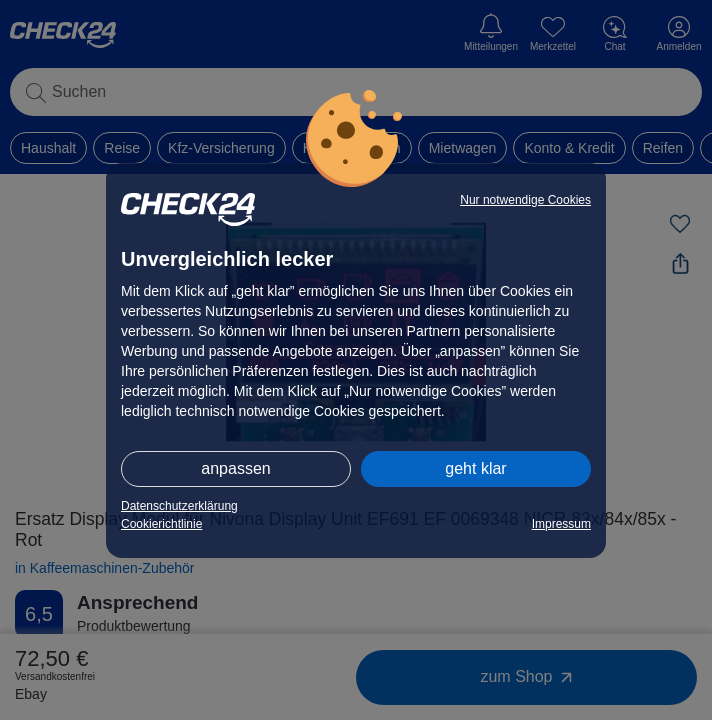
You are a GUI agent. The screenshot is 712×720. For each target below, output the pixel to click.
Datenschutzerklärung (179, 506)
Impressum (561, 524)
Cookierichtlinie (161, 524)
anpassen (235, 468)
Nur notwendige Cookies (525, 200)
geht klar (475, 468)
